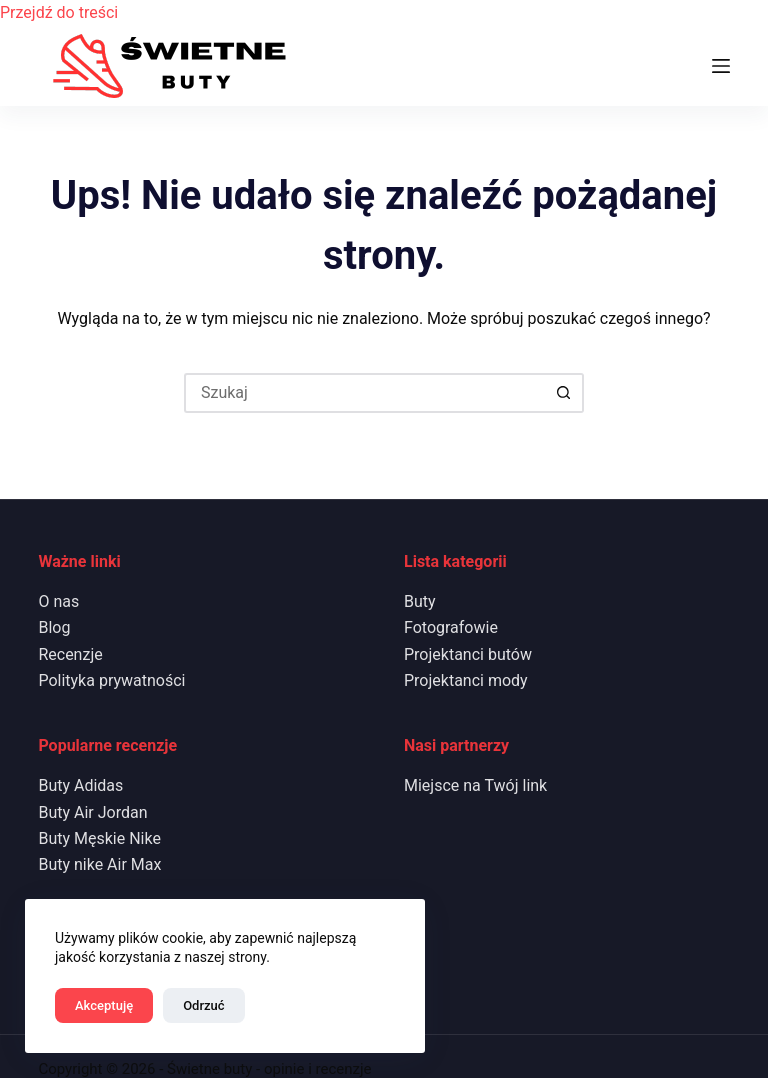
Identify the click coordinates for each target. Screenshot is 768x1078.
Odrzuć (203, 1005)
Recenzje (70, 654)
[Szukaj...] (364, 393)
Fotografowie (451, 627)
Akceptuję (104, 1005)
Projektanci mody (466, 680)
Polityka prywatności (111, 680)
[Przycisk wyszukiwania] (564, 393)
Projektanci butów (468, 654)
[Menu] (721, 66)
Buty (420, 601)
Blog (54, 627)
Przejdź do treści (59, 12)
